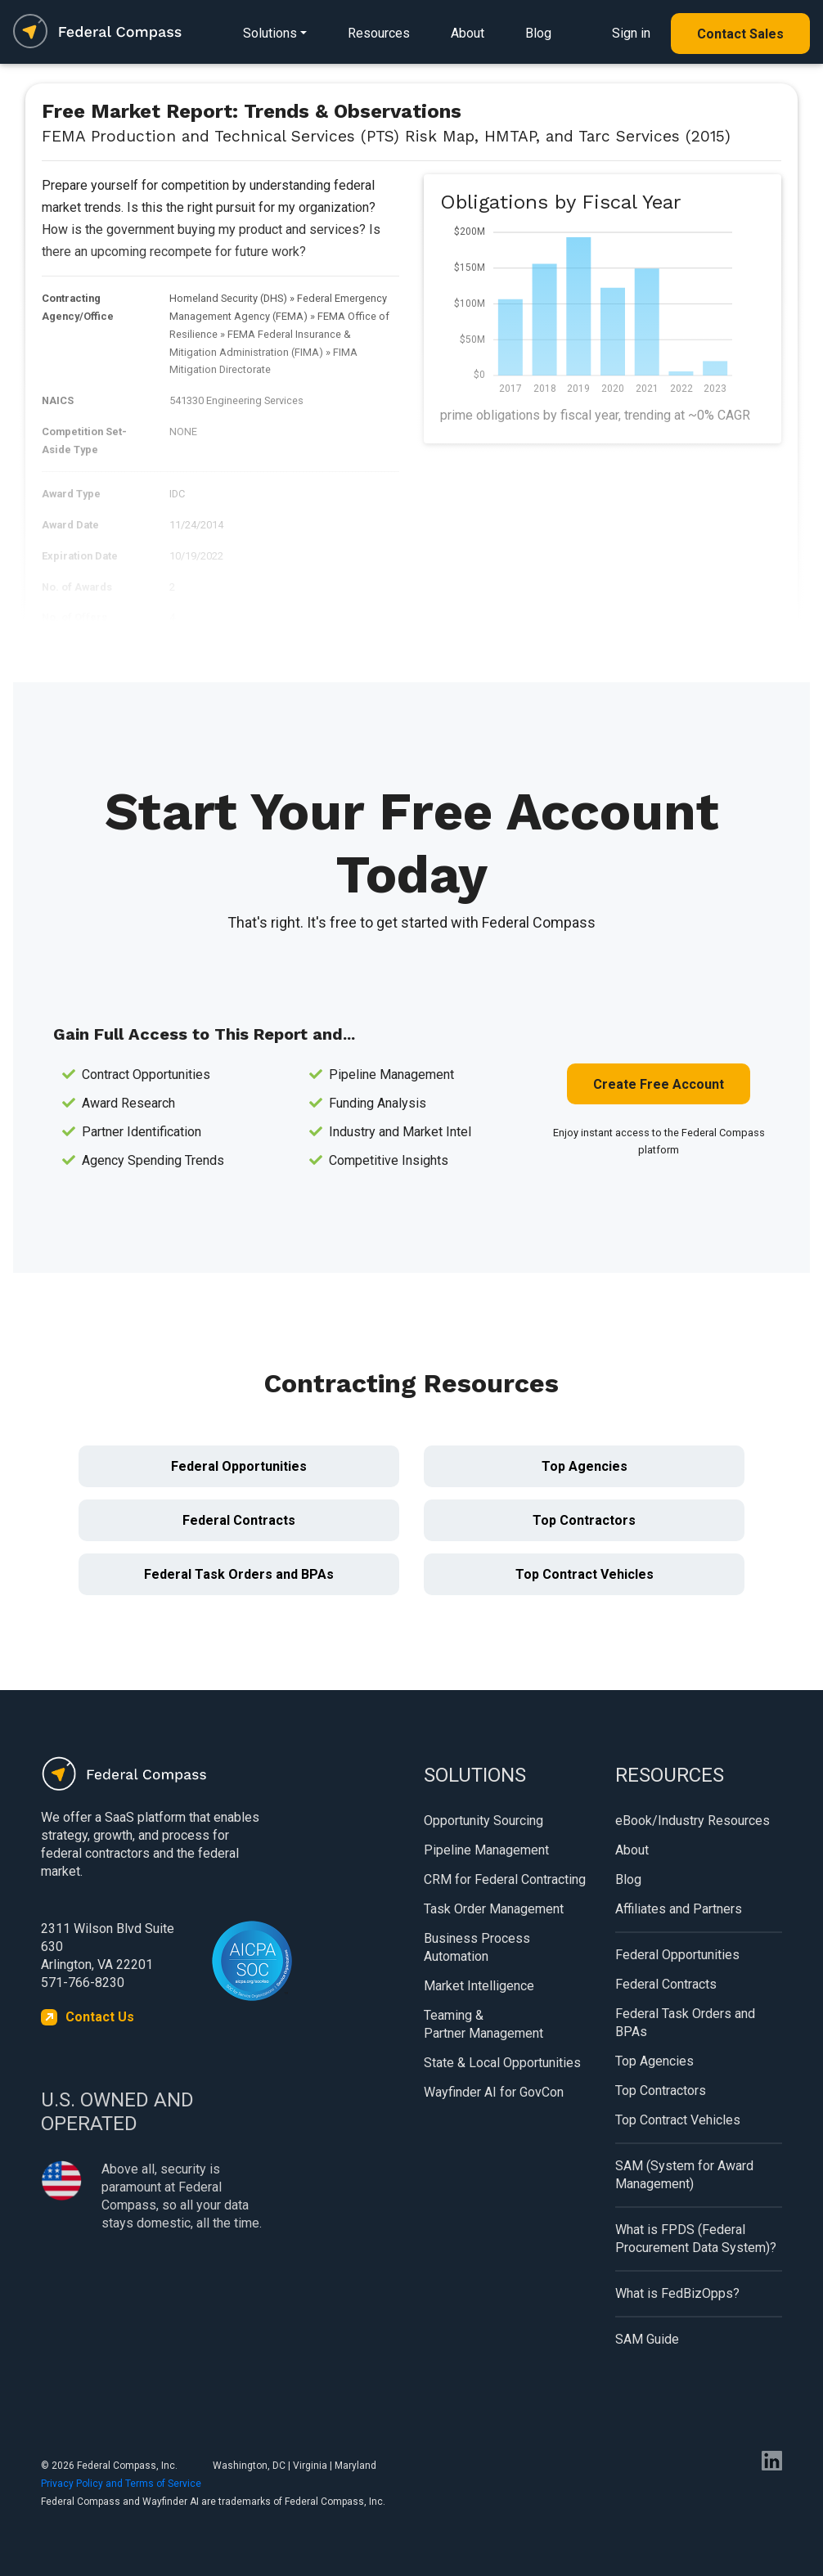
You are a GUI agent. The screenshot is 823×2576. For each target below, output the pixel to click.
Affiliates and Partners (678, 1909)
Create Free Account (658, 1084)
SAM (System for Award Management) (684, 2175)
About (467, 33)
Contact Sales (740, 34)
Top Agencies (584, 1466)
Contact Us (99, 2017)
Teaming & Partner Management (483, 2024)
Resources (379, 33)
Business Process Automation (477, 1947)
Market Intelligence (479, 1986)
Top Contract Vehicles (584, 1574)
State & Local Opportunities (502, 2062)
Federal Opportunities (239, 1466)
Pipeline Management (486, 1850)
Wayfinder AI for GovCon (494, 2092)
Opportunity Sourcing (483, 1820)
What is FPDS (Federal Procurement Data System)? (695, 2238)
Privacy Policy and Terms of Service (121, 2483)
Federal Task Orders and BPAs (239, 1574)
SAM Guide (647, 2339)
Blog (538, 33)
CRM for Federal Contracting (505, 1879)
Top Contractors (584, 1520)
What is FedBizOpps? (677, 2293)
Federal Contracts (238, 1520)
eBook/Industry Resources (692, 1820)
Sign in (631, 33)
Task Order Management (494, 1909)
